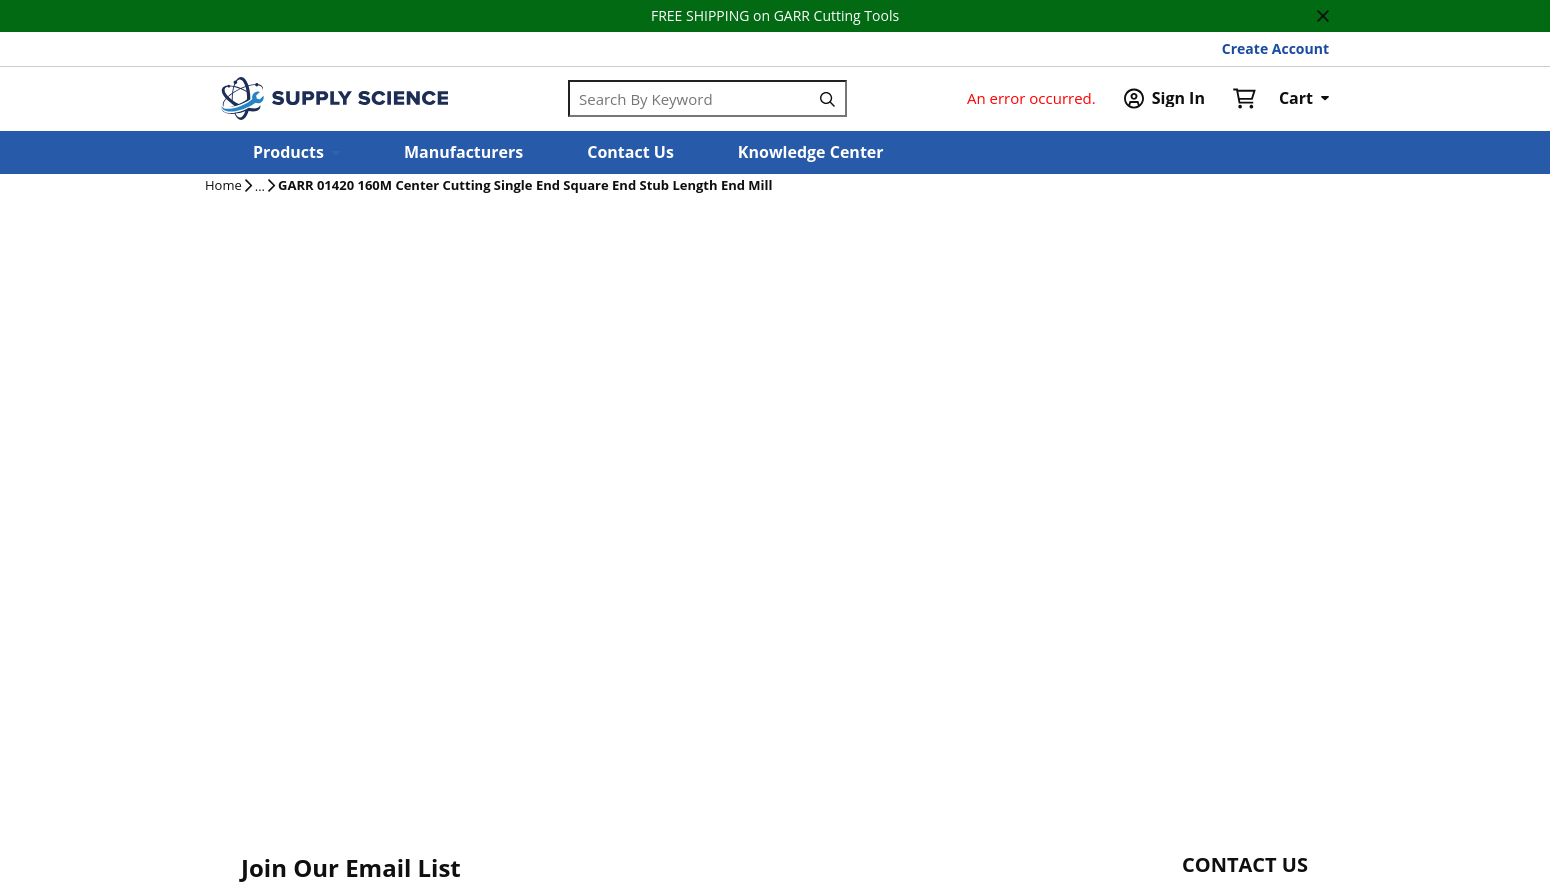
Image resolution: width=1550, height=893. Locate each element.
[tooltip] (260, 187)
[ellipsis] (260, 187)
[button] (296, 152)
